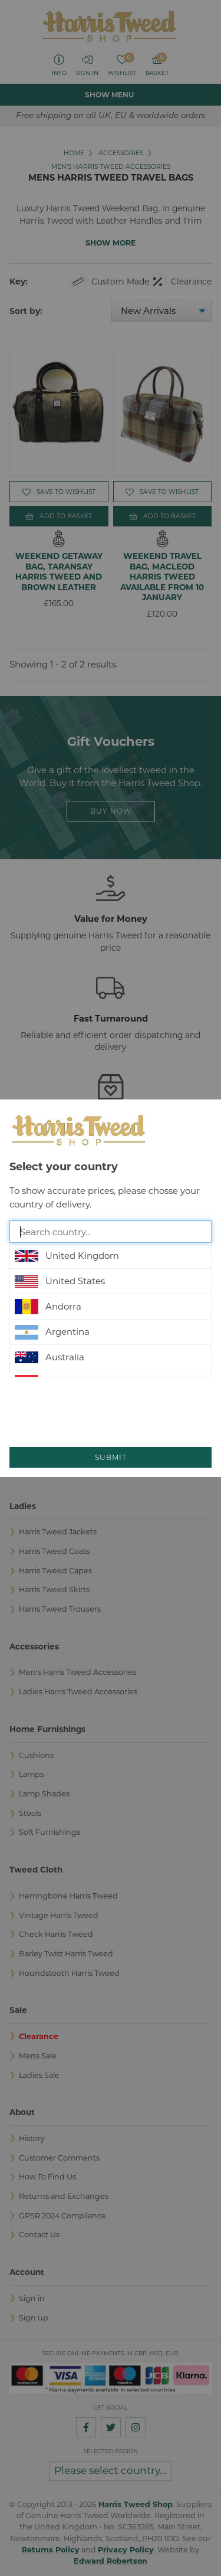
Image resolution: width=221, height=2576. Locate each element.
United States (60, 1281)
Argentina (52, 1332)
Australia (49, 1357)
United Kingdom (67, 1256)
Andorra (48, 1306)
